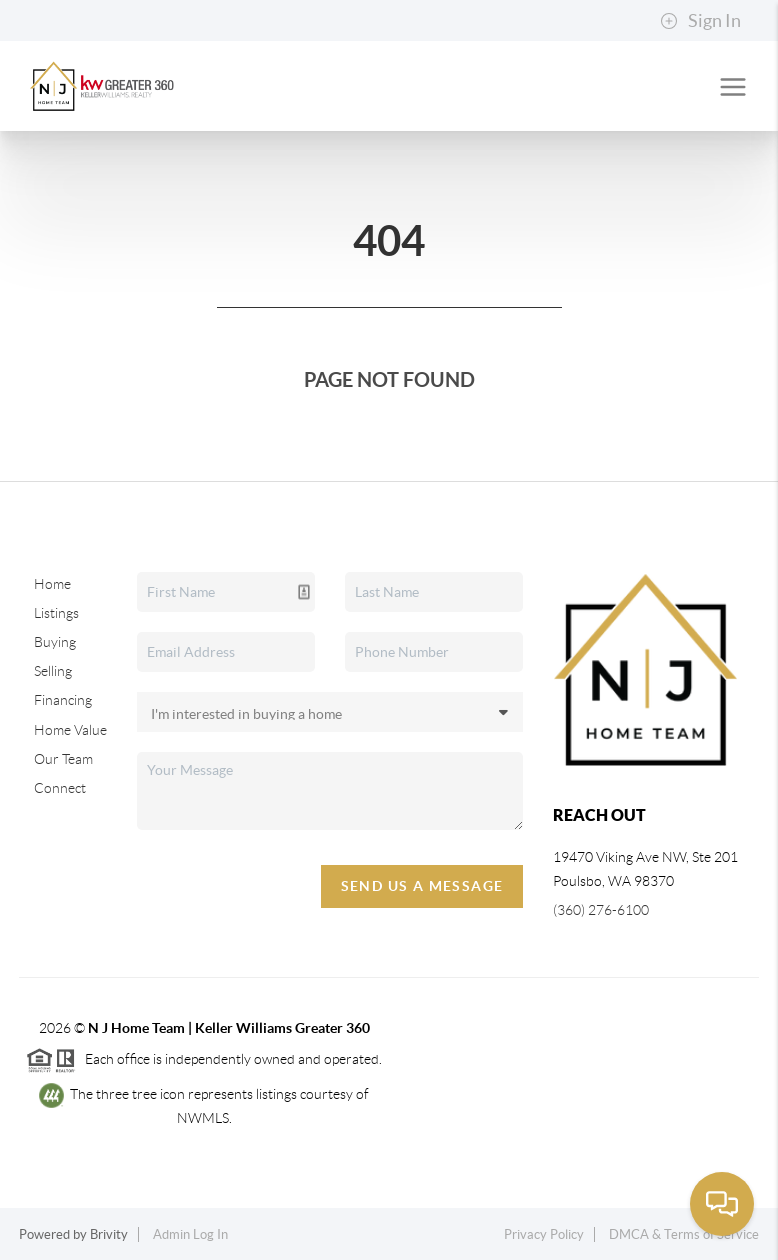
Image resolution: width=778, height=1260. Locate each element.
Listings (56, 613)
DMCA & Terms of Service (684, 1234)
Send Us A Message (422, 886)
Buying (55, 642)
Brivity (109, 1234)
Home (52, 584)
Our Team (63, 759)
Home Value (70, 730)
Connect (60, 788)
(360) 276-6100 (601, 910)
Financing (63, 700)
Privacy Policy (544, 1234)
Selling (53, 671)
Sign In (700, 21)
